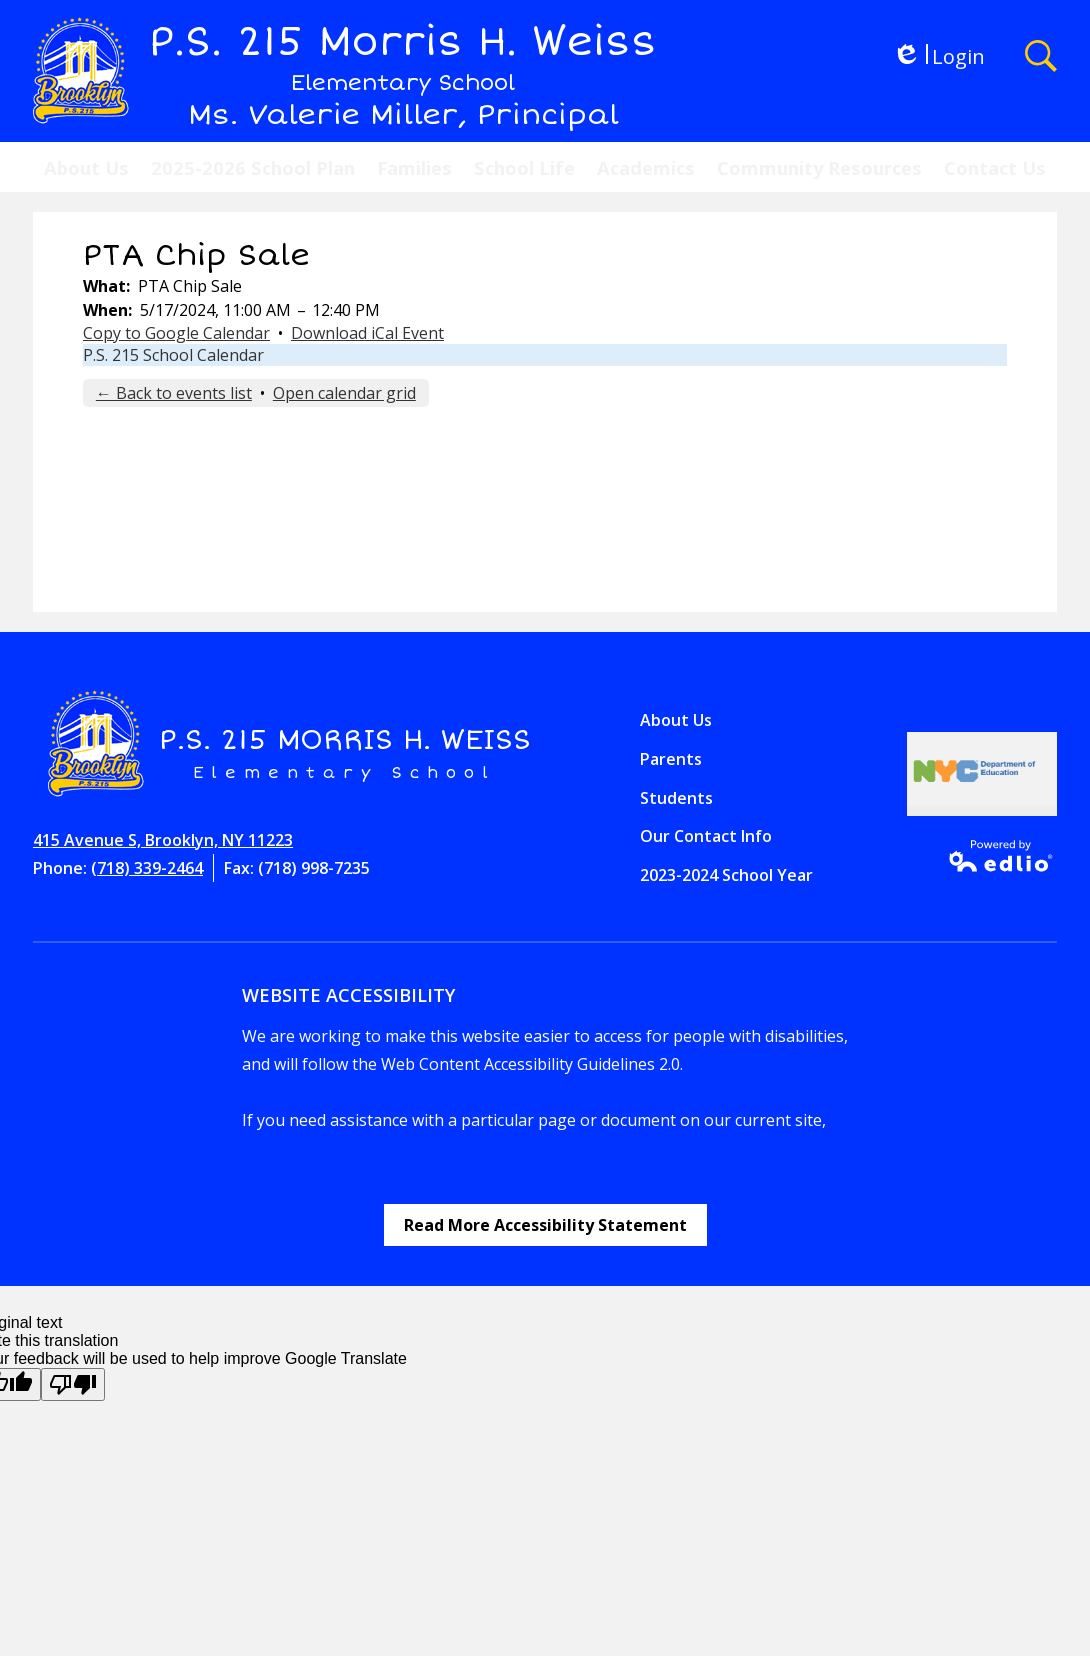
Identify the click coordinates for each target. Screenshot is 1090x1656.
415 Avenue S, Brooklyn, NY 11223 (163, 840)
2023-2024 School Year (726, 875)
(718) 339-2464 (147, 868)
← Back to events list (174, 393)
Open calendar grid (344, 393)
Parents (671, 759)
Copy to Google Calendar (176, 333)
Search (1041, 56)
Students (676, 798)
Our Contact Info (706, 836)
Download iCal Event (367, 333)
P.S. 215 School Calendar (173, 355)
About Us (676, 720)
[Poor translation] (73, 1384)
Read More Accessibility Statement (545, 1225)
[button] (86, 167)
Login (938, 56)
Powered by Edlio (994, 856)
